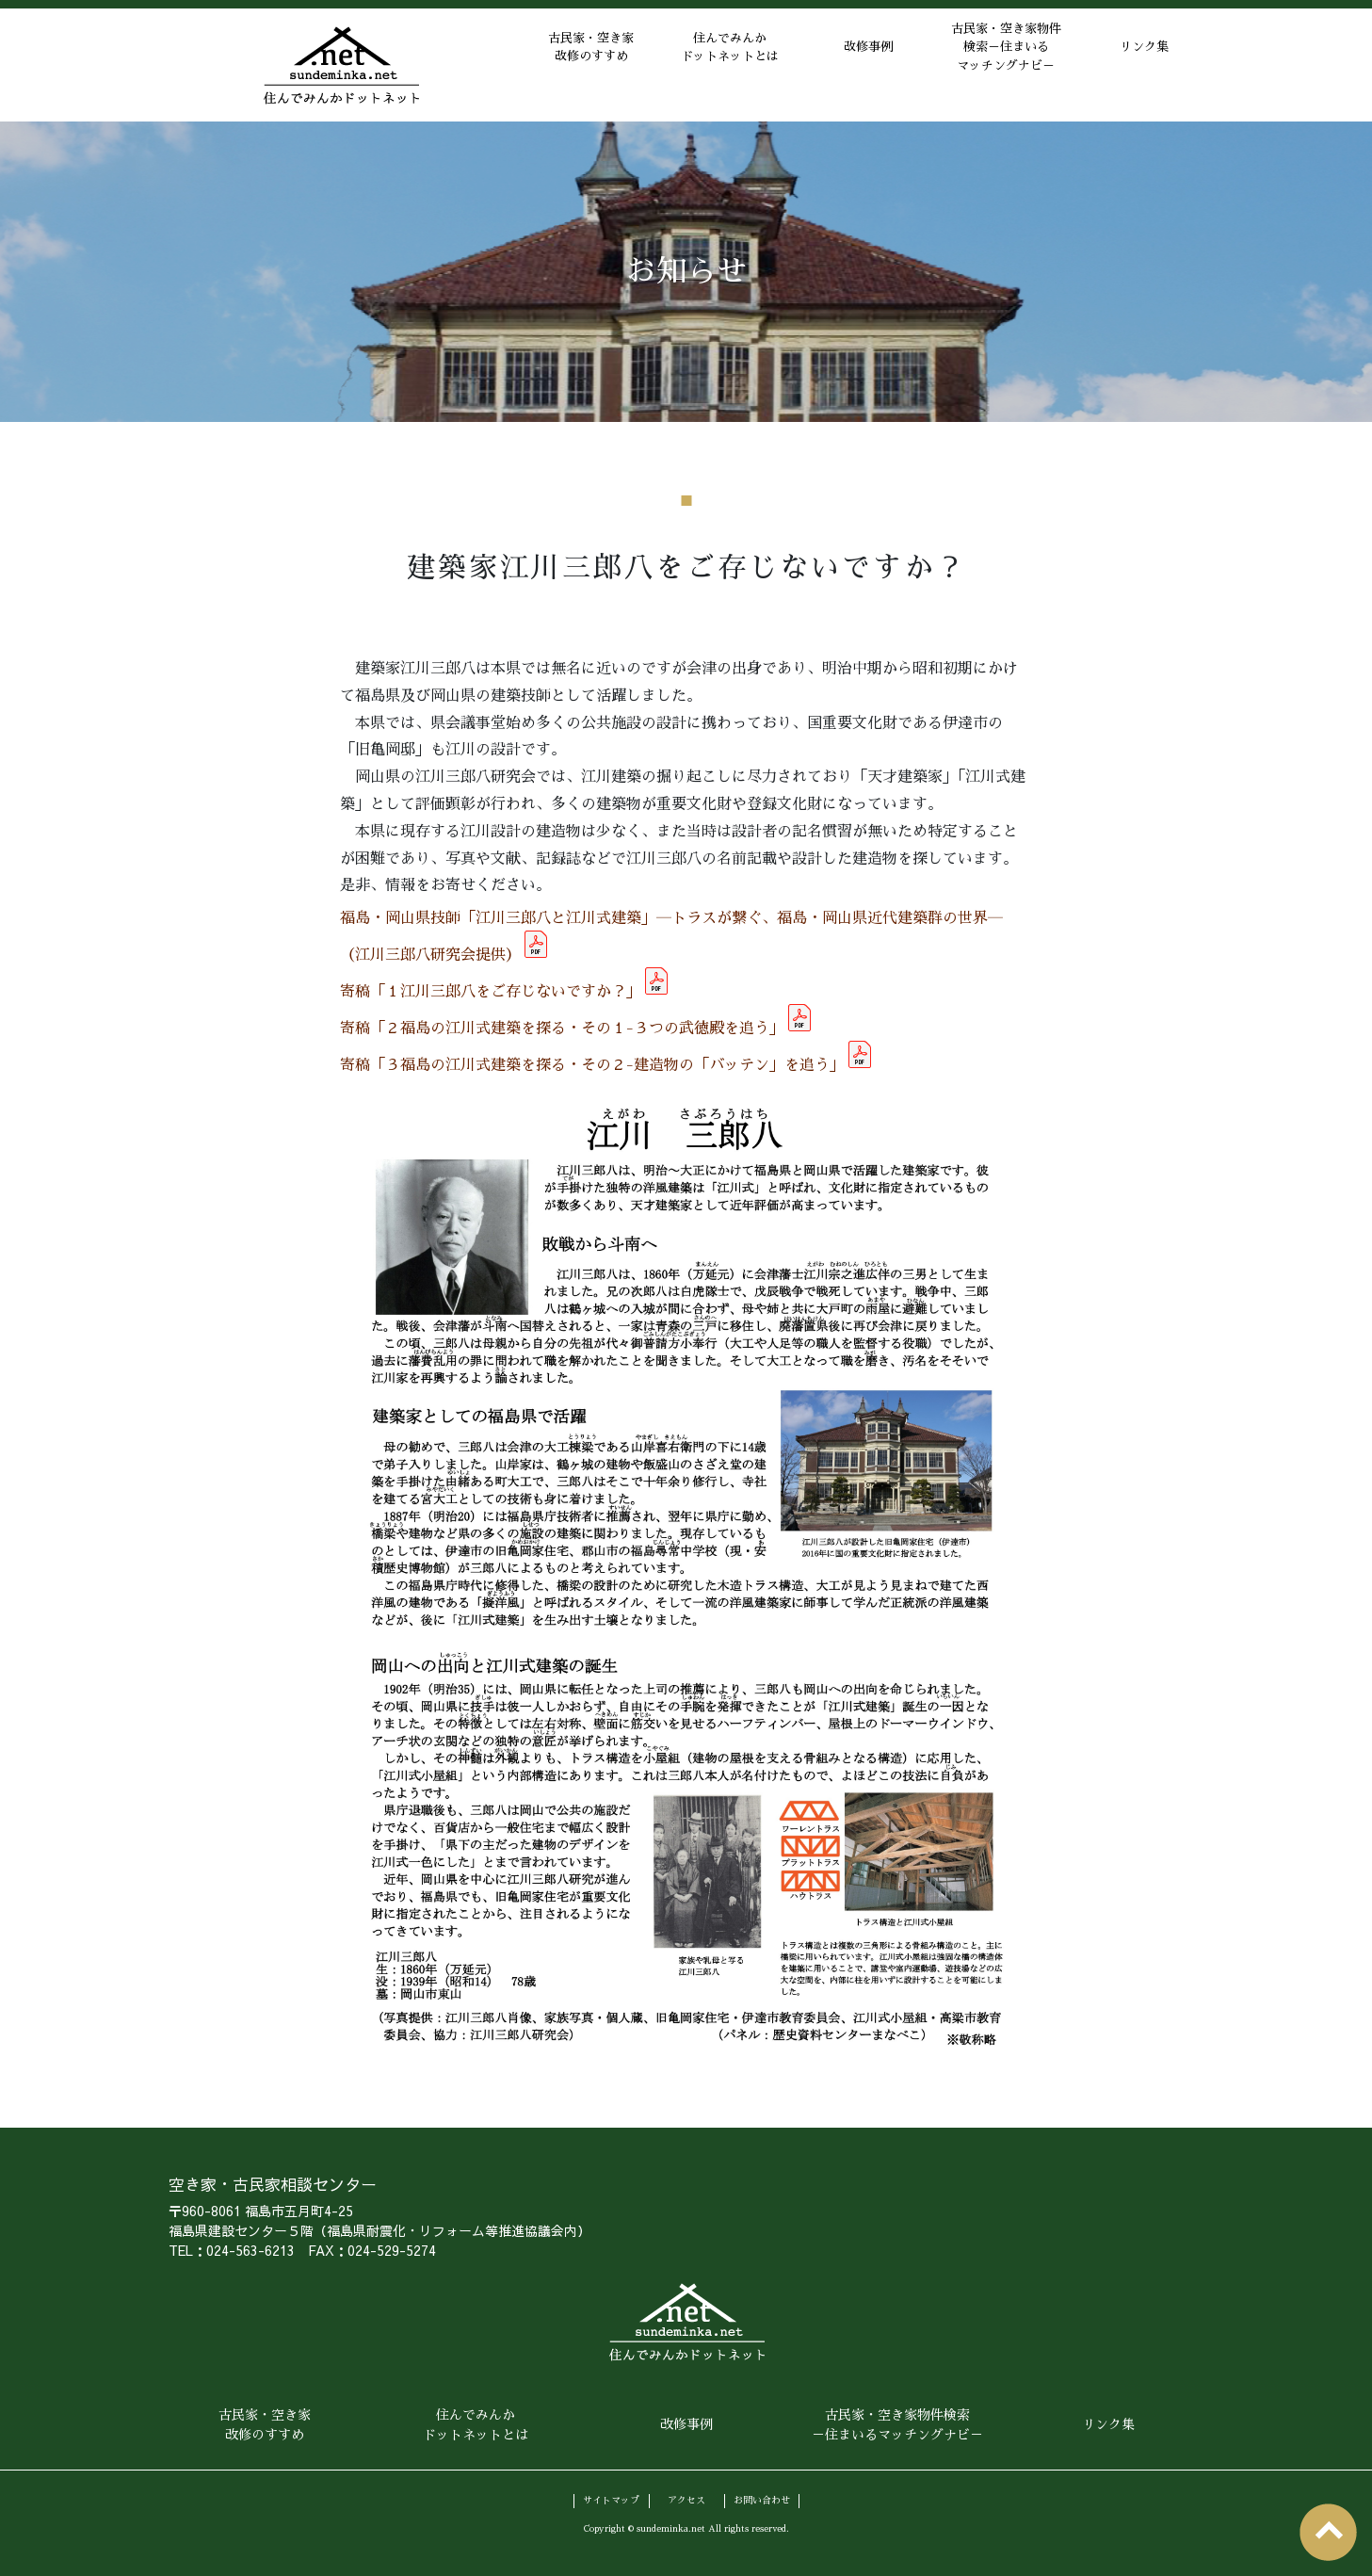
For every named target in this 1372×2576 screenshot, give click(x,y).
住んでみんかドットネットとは (686, 65)
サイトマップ (611, 2498)
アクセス (686, 2498)
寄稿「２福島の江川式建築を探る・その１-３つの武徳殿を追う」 (562, 1028)
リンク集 (1138, 64)
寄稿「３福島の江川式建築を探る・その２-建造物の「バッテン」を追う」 (592, 1065)
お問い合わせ (762, 2498)
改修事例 (837, 64)
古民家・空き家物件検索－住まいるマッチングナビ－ (987, 65)
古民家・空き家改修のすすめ (535, 65)
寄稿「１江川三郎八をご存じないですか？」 (490, 991)
